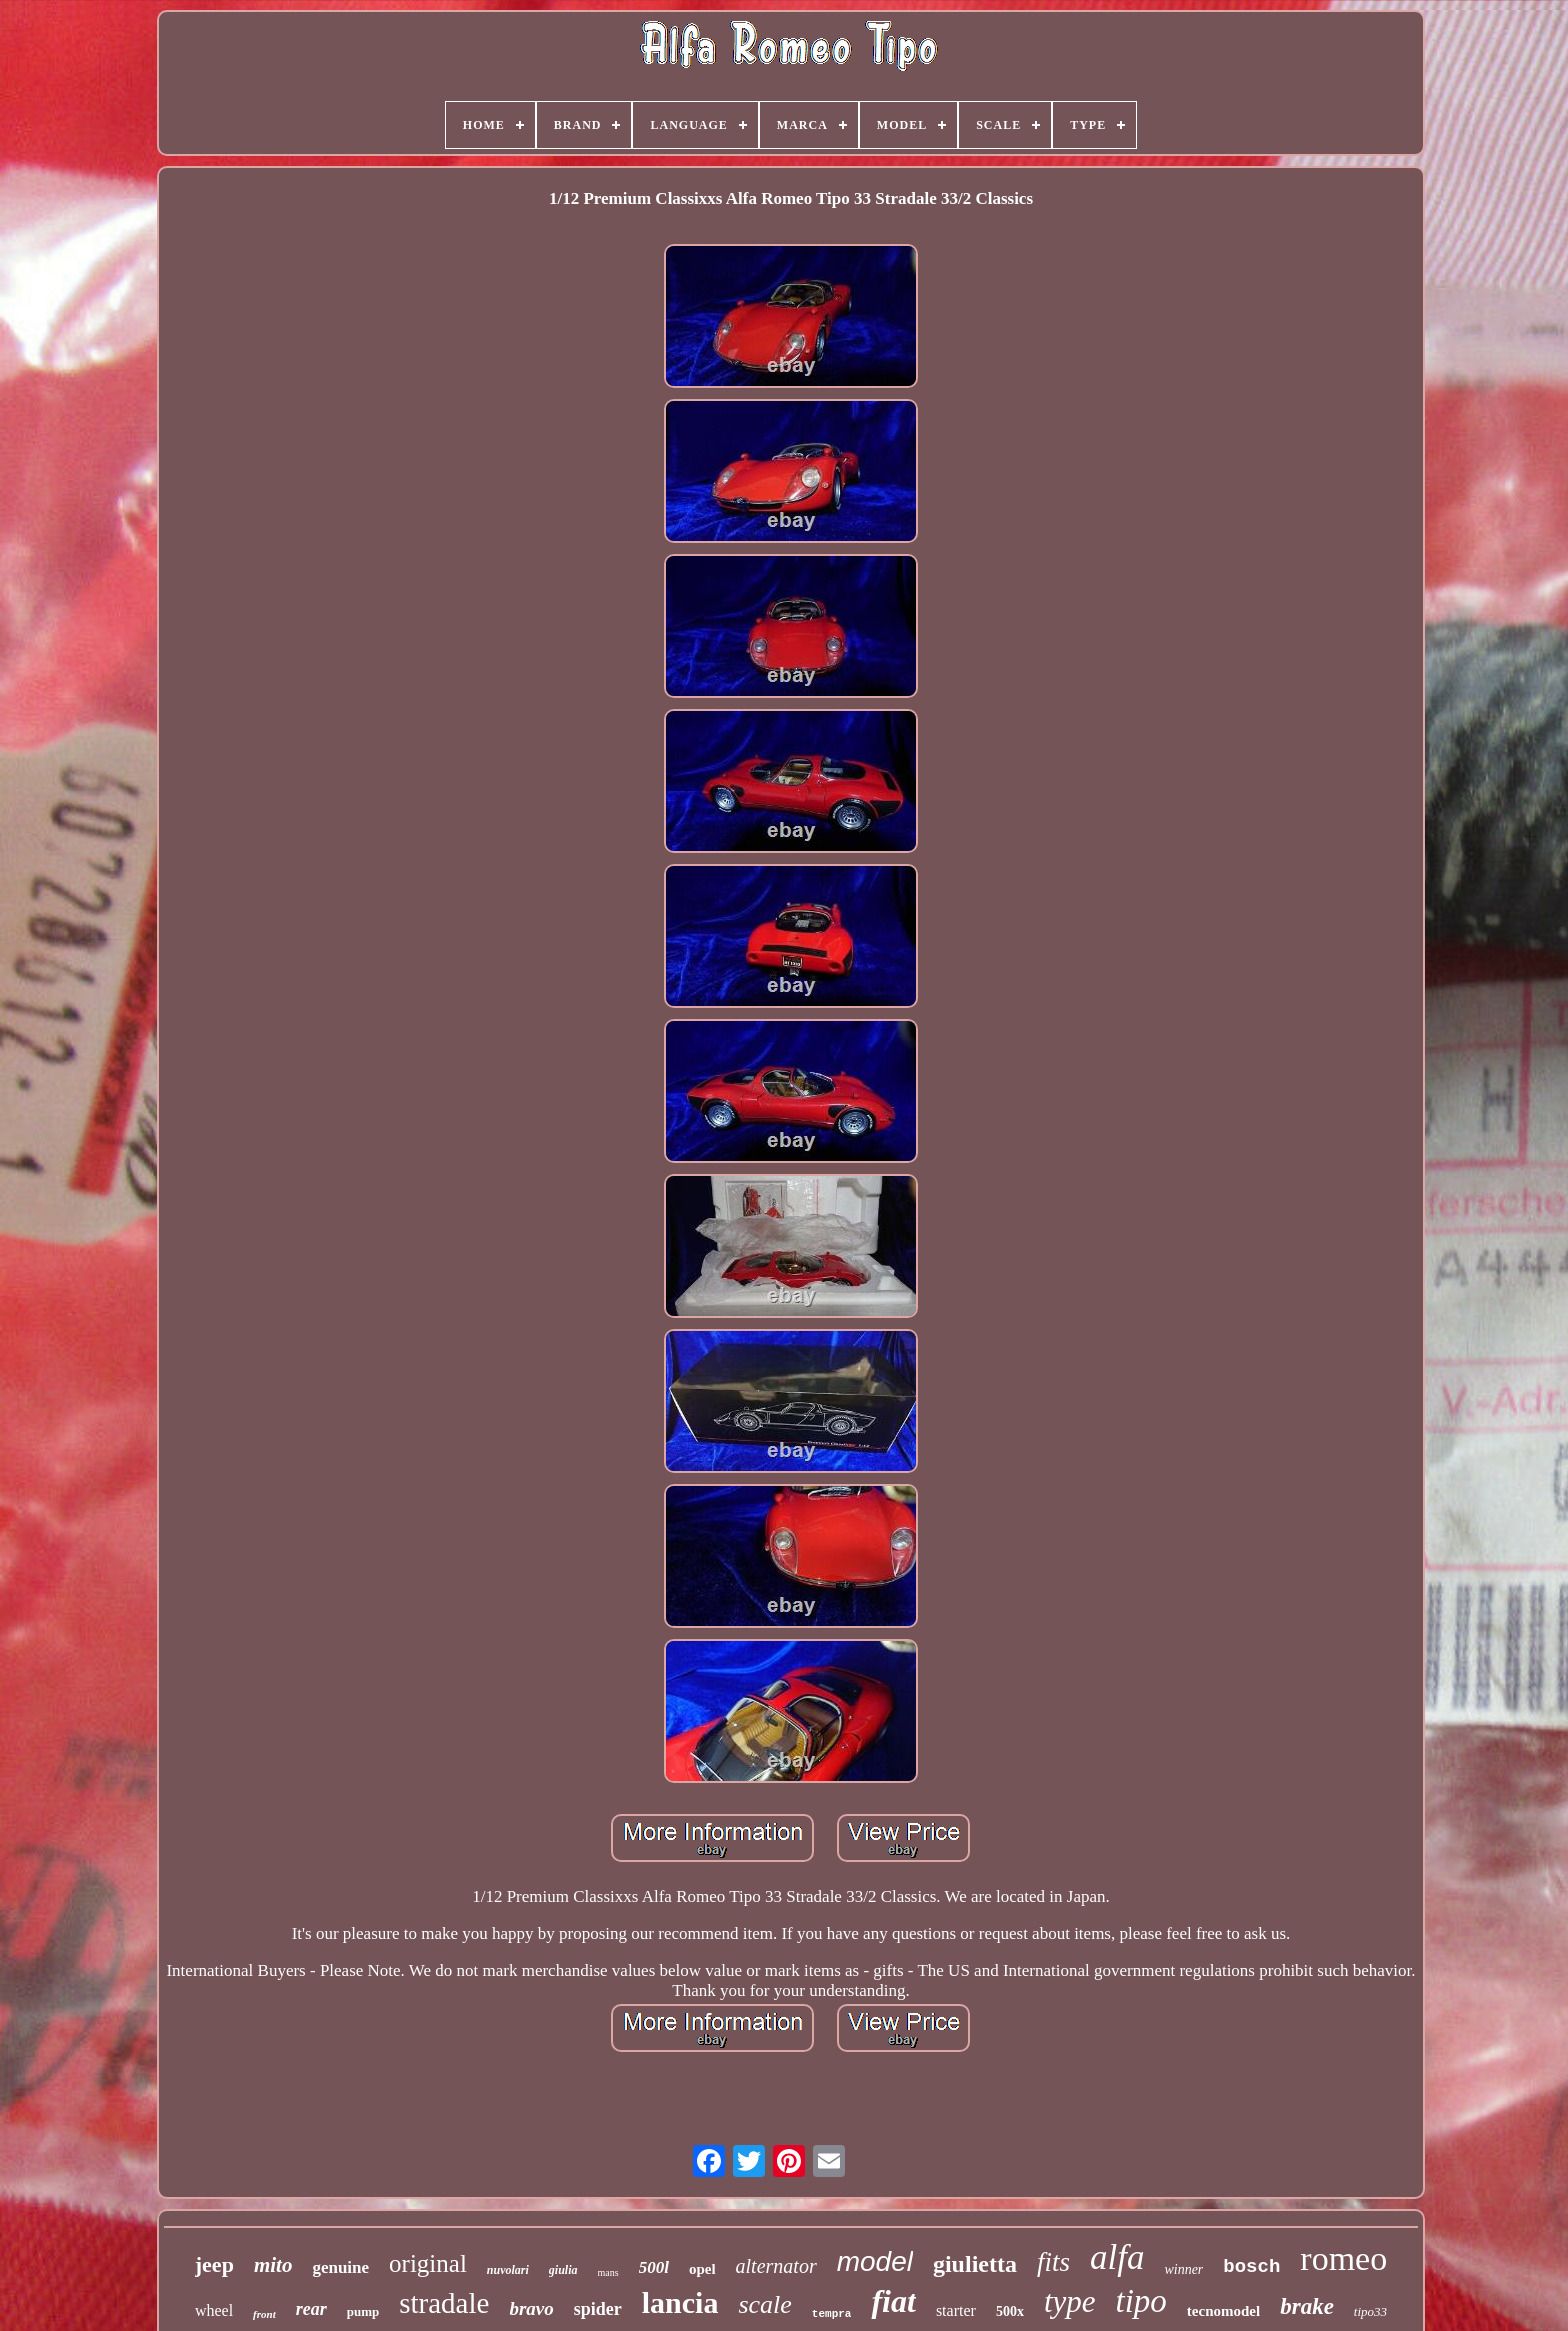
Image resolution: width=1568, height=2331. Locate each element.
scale (764, 2304)
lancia (680, 2302)
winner (1183, 2269)
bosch (1251, 2267)
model (875, 2261)
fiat (893, 2301)
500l (654, 2267)
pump (363, 2311)
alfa (1117, 2257)
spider (598, 2309)
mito (273, 2265)
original (428, 2263)
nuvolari (508, 2270)
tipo (1141, 2301)
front (264, 2314)
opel (702, 2269)
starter (956, 2310)
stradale (444, 2303)
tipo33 (1370, 2311)
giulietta (975, 2264)
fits (1053, 2262)
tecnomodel (1223, 2311)
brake (1307, 2306)
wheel (214, 2310)
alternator (776, 2266)
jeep (214, 2264)
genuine (340, 2267)
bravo (531, 2308)
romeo (1343, 2258)
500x (1010, 2311)
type (1070, 2301)
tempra (832, 2314)
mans (608, 2272)
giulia (563, 2270)
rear (311, 2309)
